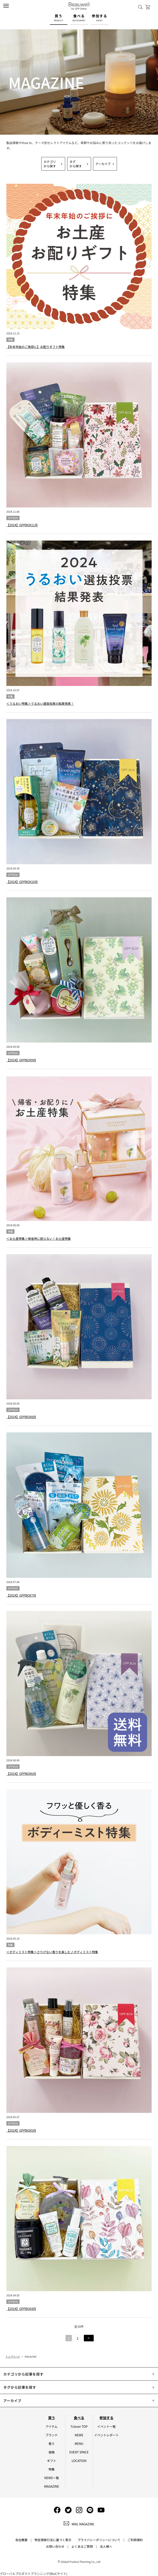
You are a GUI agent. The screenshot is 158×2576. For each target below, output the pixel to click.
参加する (106, 2417)
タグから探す (76, 163)
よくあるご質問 (82, 2546)
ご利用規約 (135, 2540)
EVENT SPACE (79, 2452)
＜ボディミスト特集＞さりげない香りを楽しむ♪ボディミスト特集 (52, 1952)
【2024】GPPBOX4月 (21, 2308)
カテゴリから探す (50, 163)
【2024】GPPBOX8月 (21, 1417)
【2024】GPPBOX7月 (21, 1595)
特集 (51, 2469)
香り (51, 2443)
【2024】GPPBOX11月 (22, 525)
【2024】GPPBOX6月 (21, 1773)
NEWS (79, 2435)
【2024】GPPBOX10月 (22, 882)
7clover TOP (79, 2426)
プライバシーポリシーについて (98, 2540)
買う (51, 2417)
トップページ (12, 2356)
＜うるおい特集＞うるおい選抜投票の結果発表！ (40, 703)
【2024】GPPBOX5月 (21, 2130)
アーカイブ (103, 164)
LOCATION (79, 2460)
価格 (51, 2452)
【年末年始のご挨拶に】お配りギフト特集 (35, 347)
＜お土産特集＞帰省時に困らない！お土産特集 (38, 1238)
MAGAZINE (51, 2486)
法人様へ (106, 2546)
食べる (79, 2417)
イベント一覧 (106, 2426)
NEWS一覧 (51, 2478)
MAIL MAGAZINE (79, 2524)
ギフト (51, 2460)
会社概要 (21, 2540)
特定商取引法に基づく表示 (52, 2540)
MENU (79, 2443)
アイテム (52, 2426)
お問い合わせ (55, 2546)
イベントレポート (106, 2435)
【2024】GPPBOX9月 (21, 1060)
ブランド (51, 2435)
